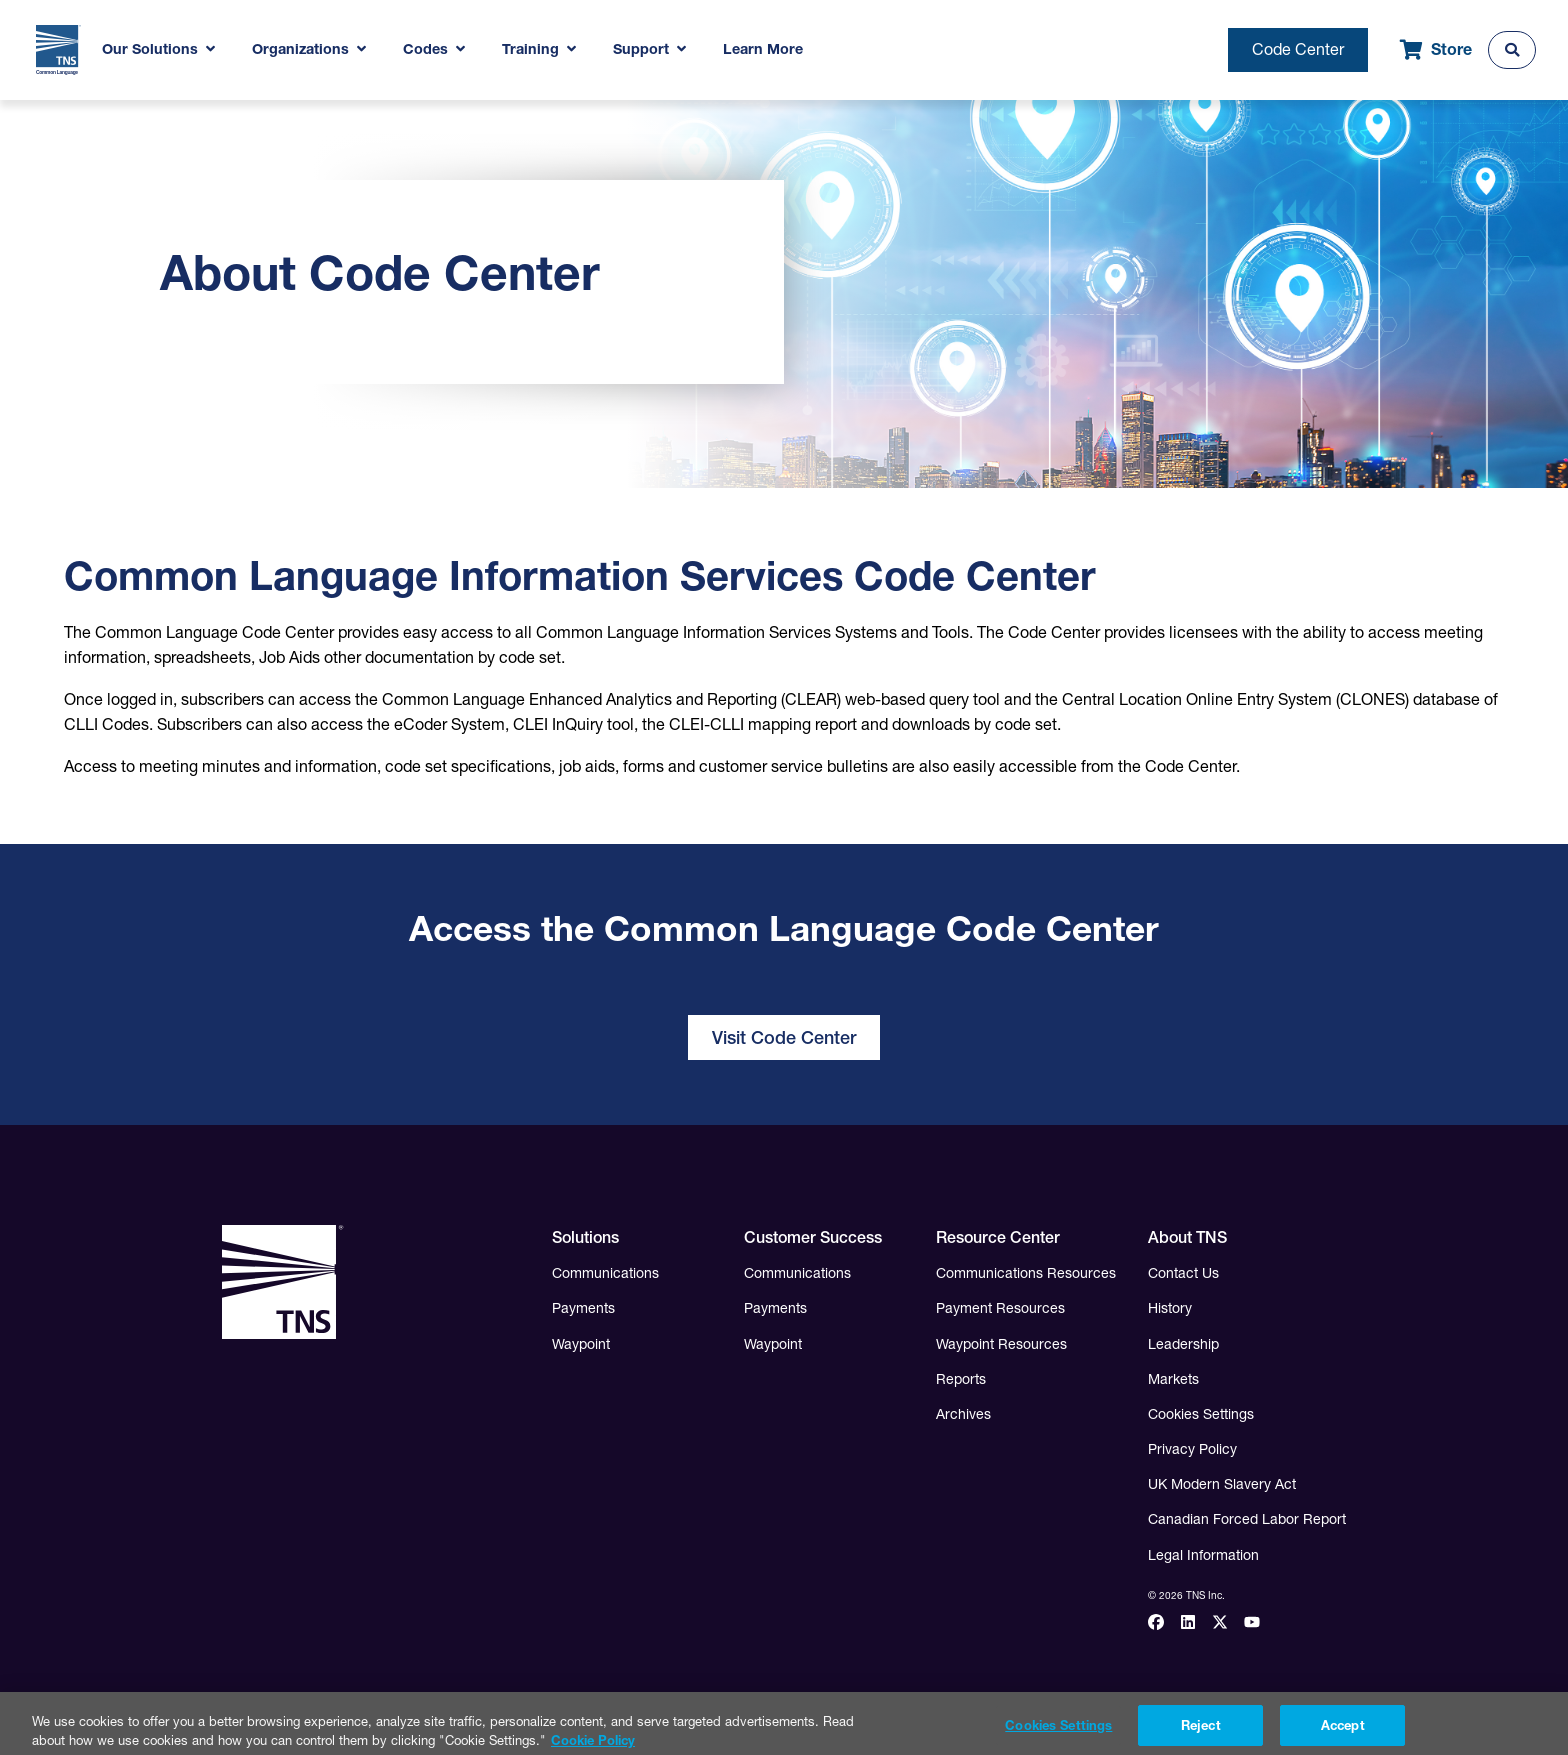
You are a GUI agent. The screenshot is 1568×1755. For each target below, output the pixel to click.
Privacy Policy (1192, 1449)
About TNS (1187, 1237)
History (1170, 1308)
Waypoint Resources (1001, 1344)
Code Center (1298, 49)
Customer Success (813, 1237)
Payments (583, 1308)
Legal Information (1203, 1555)
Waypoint (581, 1344)
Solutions (585, 1237)
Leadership (1183, 1344)
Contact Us (1183, 1273)
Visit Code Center (784, 1037)
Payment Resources (1000, 1308)
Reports (961, 1379)
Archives (963, 1414)
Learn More (763, 49)
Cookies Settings (1201, 1414)
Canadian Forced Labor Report (1247, 1519)
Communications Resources (1026, 1273)
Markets (1173, 1379)
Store (1436, 49)
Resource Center (998, 1237)
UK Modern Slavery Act (1222, 1484)
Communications (605, 1273)
